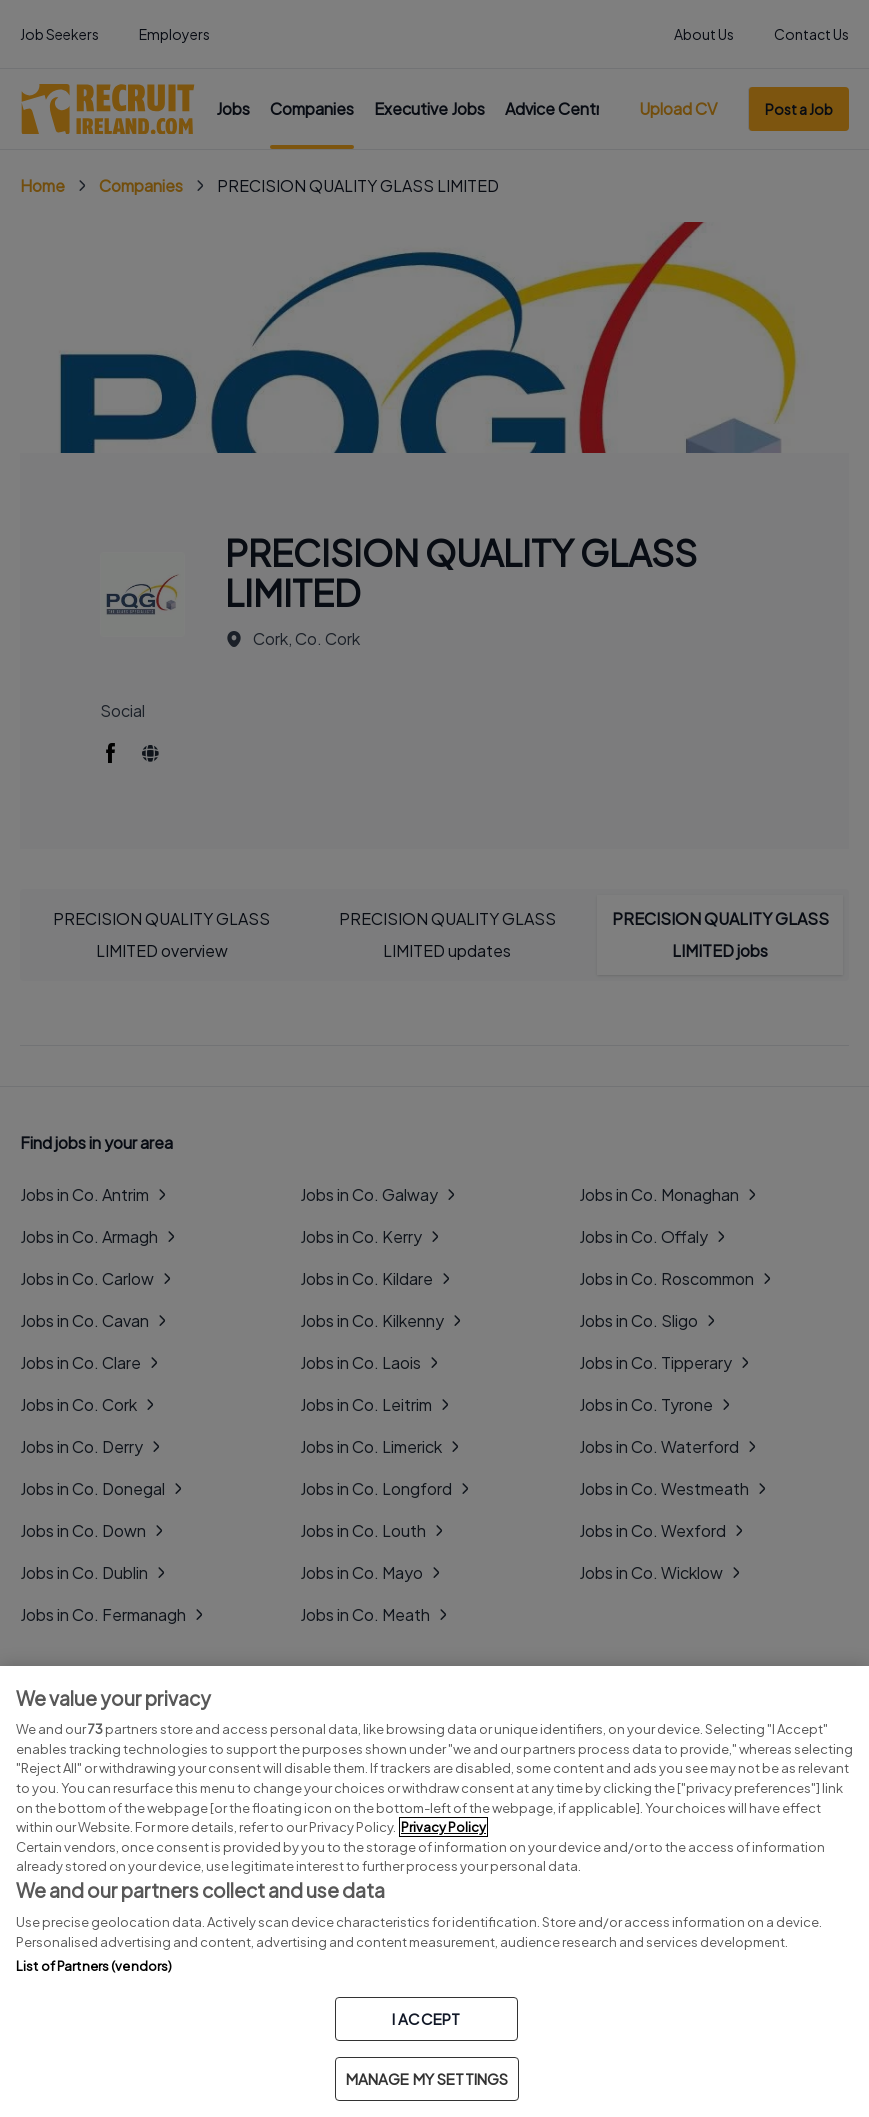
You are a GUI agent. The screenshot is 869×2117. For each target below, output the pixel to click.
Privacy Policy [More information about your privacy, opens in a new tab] (443, 1827)
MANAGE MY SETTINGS (427, 2078)
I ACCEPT (426, 2018)
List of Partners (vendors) (94, 1966)
